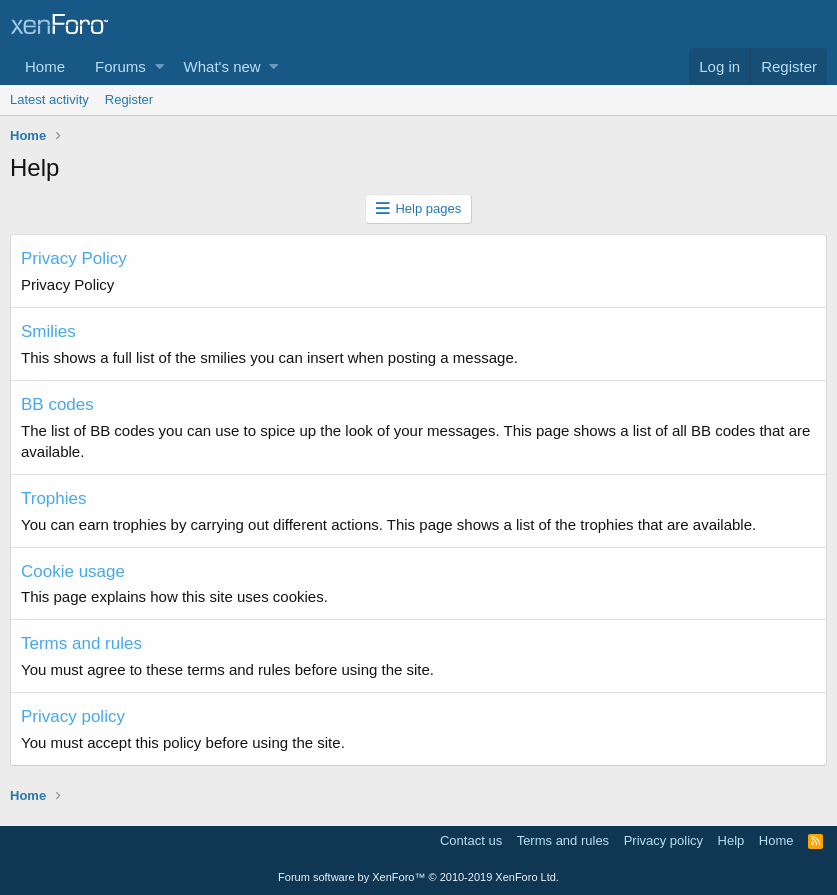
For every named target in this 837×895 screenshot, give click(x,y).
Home (45, 66)
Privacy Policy (74, 258)
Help (731, 840)
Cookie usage (73, 571)
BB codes (57, 404)
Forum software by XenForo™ (418, 877)
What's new (222, 66)
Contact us (471, 840)
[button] (159, 66)
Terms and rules (81, 643)
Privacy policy (73, 716)
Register (129, 99)
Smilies (48, 331)
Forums (120, 66)
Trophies (54, 498)
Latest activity (49, 99)
